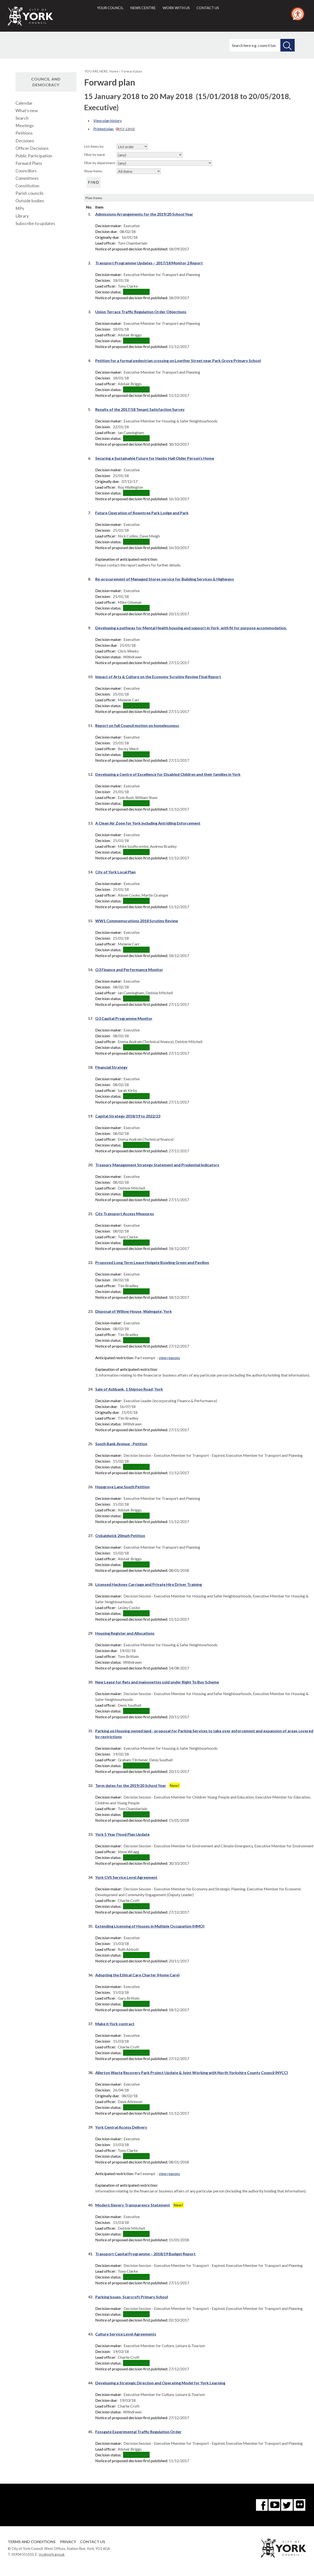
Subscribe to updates (35, 223)
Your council (110, 8)
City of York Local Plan (115, 872)
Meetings (24, 125)
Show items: (93, 171)
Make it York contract (114, 2023)
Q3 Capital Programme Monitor (124, 1018)
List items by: (94, 146)
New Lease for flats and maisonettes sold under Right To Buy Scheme (157, 1682)
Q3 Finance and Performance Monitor (129, 969)
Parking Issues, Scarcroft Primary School (131, 2296)
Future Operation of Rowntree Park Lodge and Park (142, 512)
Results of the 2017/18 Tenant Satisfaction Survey (140, 409)
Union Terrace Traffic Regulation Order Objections (140, 311)
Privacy (68, 2541)
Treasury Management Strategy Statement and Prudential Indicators (157, 1164)
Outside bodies (29, 200)
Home (114, 71)
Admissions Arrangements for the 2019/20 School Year (144, 214)
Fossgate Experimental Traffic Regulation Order (138, 2431)
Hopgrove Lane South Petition (122, 1486)
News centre (143, 8)
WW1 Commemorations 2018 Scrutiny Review (136, 920)
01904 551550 (23, 2554)
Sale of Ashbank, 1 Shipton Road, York (129, 1389)
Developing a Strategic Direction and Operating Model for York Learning (160, 2382)
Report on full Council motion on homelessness (137, 725)
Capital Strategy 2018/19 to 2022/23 (127, 1116)
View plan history (107, 120)
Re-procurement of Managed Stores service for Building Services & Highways (164, 579)
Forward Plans (28, 163)
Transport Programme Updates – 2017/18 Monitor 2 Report (149, 263)
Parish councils (29, 193)
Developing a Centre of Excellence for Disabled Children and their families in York (168, 774)
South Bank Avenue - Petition (121, 1443)
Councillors (26, 170)
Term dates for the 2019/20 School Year (130, 1785)
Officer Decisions (32, 148)
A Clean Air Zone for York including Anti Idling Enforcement (147, 823)
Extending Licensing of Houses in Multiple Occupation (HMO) (149, 1926)
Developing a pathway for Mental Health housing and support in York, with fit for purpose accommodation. (191, 627)
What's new (26, 110)
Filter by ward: (94, 154)
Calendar (24, 103)
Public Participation (33, 155)
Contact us (208, 8)
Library (22, 215)
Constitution (27, 185)
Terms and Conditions (32, 2541)
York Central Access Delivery (121, 2127)
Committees (27, 178)
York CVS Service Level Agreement (126, 1877)
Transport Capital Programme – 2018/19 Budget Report (145, 2253)
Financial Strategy (111, 1067)
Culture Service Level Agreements (125, 2334)
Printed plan (114, 128)
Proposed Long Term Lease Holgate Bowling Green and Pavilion (152, 1262)
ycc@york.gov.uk (52, 2554)
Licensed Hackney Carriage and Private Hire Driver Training (148, 1584)
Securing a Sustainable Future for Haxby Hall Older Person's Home (154, 458)
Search (22, 118)
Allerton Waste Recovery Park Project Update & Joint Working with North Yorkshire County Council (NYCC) (191, 2072)
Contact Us (92, 2541)
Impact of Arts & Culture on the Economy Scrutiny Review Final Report (158, 676)
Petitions (24, 133)
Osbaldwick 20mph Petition (120, 1535)
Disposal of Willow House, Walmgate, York (133, 1311)
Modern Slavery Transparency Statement (132, 2205)
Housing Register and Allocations (124, 1633)
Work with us (176, 8)
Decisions (24, 140)
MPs (19, 208)
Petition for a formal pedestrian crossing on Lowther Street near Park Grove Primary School (178, 360)
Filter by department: (100, 163)
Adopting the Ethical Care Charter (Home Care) (137, 1975)
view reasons (169, 1357)
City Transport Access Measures (124, 1213)
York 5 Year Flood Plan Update (122, 1834)
